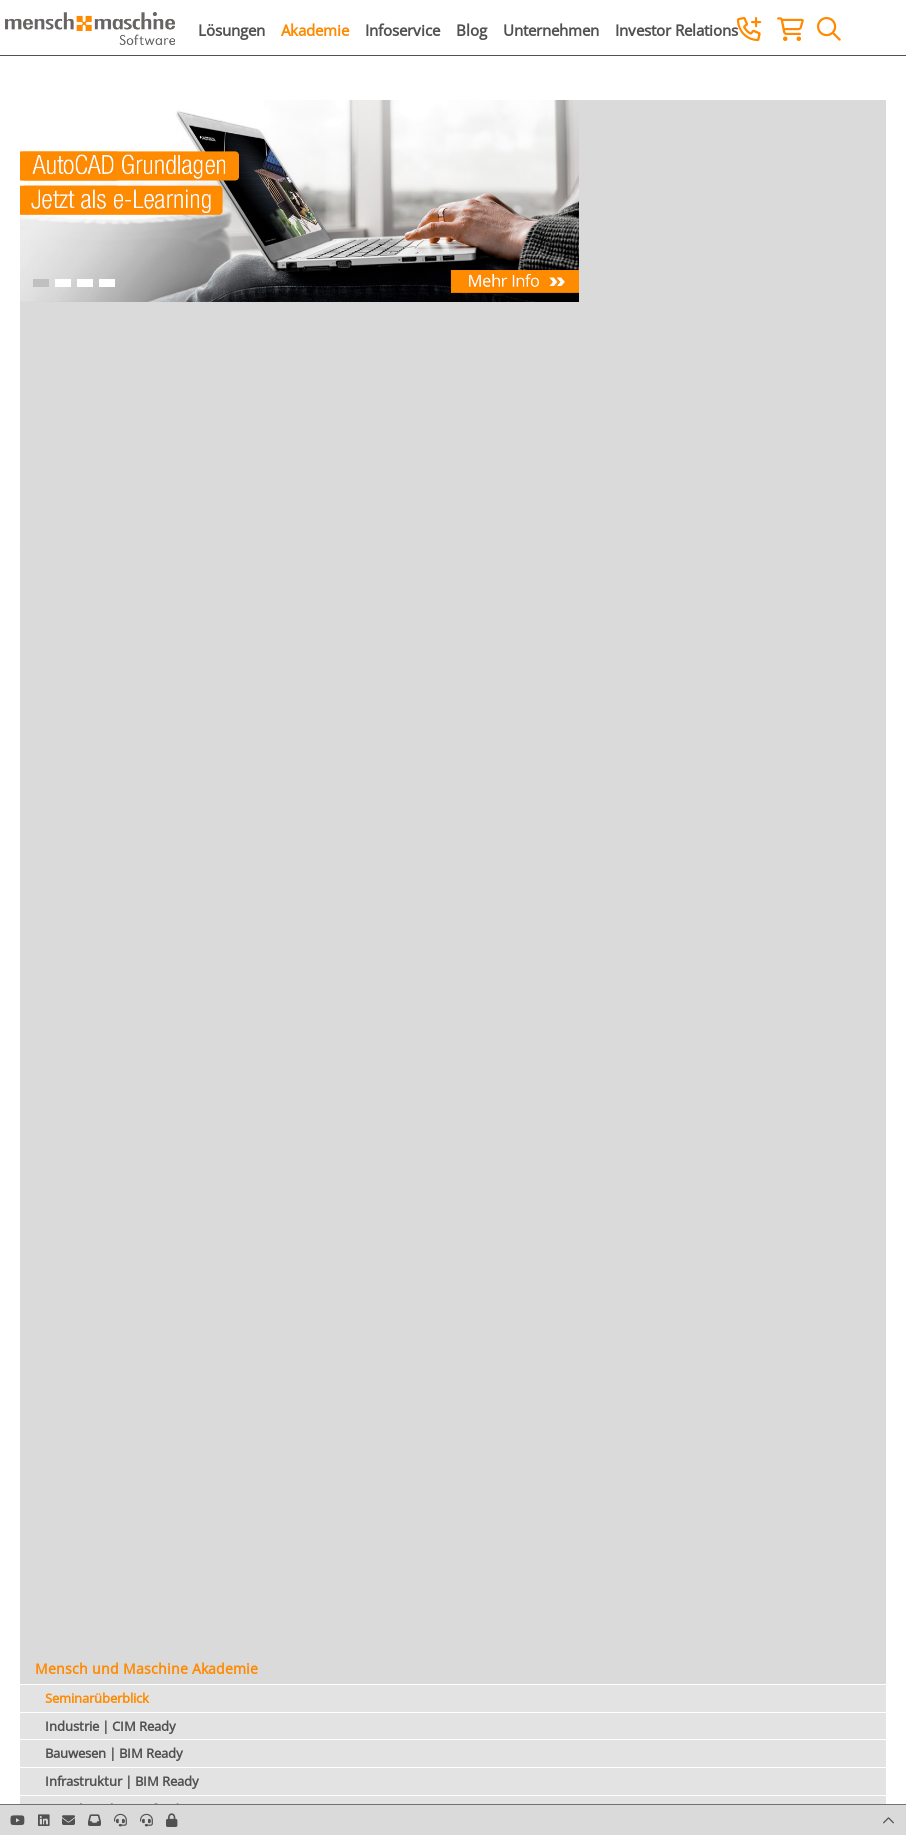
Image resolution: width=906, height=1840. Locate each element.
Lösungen (231, 30)
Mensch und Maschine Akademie (146, 1668)
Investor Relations (676, 30)
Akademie (315, 30)
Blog (471, 30)
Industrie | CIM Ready (110, 1726)
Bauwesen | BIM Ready (114, 1753)
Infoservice (402, 30)
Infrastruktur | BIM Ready (122, 1781)
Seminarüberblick (97, 1698)
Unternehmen (551, 30)
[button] (171, 1820)
